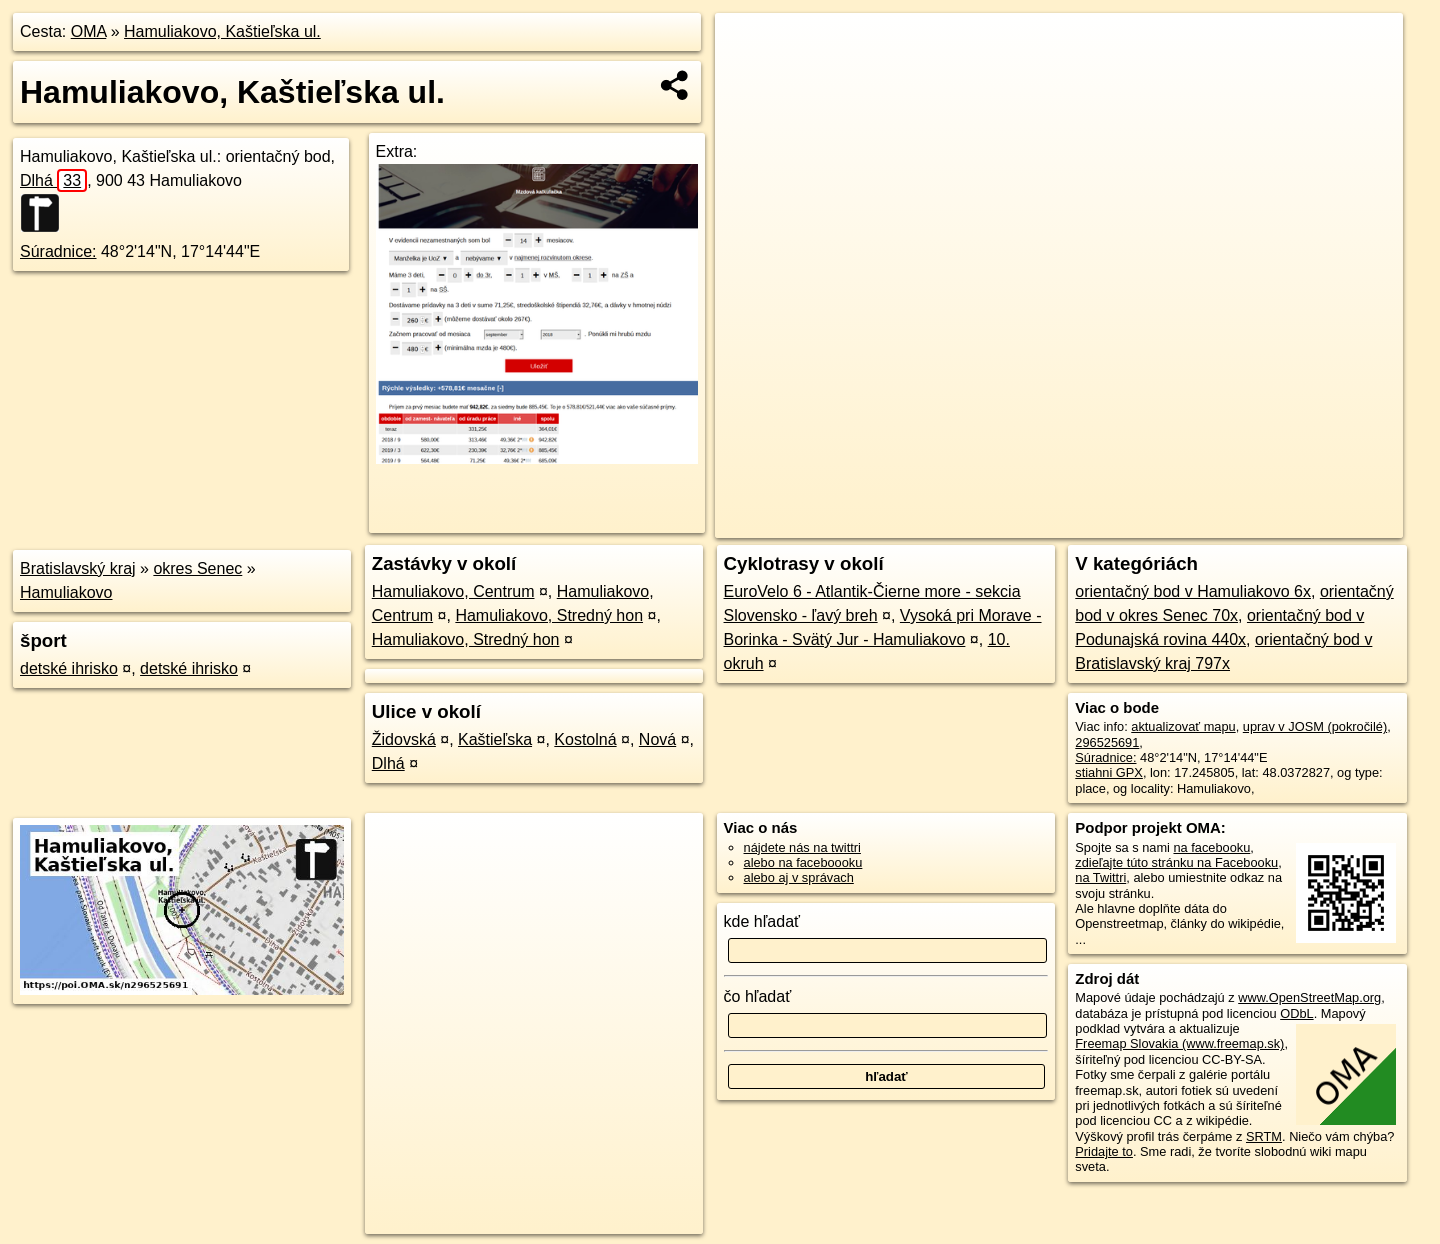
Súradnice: (58, 251)
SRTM (1264, 1136)
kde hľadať (762, 921)
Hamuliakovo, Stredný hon (549, 615)
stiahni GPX (1109, 772)
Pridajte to (1104, 1151)
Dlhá (53, 180)
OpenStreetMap (1064, 523)
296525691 (1107, 742)
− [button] (749, 78)
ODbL (1296, 1013)
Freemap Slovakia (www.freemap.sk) (1179, 1043)
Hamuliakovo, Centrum (453, 591)
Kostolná (585, 739)
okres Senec (197, 568)
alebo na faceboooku (803, 862)
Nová (657, 739)
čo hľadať (758, 996)
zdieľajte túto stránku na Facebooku (1176, 862)
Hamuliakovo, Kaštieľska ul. (222, 31)
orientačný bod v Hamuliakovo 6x (1193, 591)
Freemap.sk (1168, 523)
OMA (89, 31)
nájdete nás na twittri (802, 847)
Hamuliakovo (66, 592)
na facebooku (1211, 847)
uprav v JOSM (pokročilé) (1315, 726)
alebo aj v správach (799, 877)
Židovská (404, 739)
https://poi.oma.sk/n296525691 (1316, 523)
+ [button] (749, 47)
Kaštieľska (495, 739)
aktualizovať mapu (1183, 726)
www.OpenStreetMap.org (1309, 997)
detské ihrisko (69, 668)
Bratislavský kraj (78, 568)
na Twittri (1100, 877)
